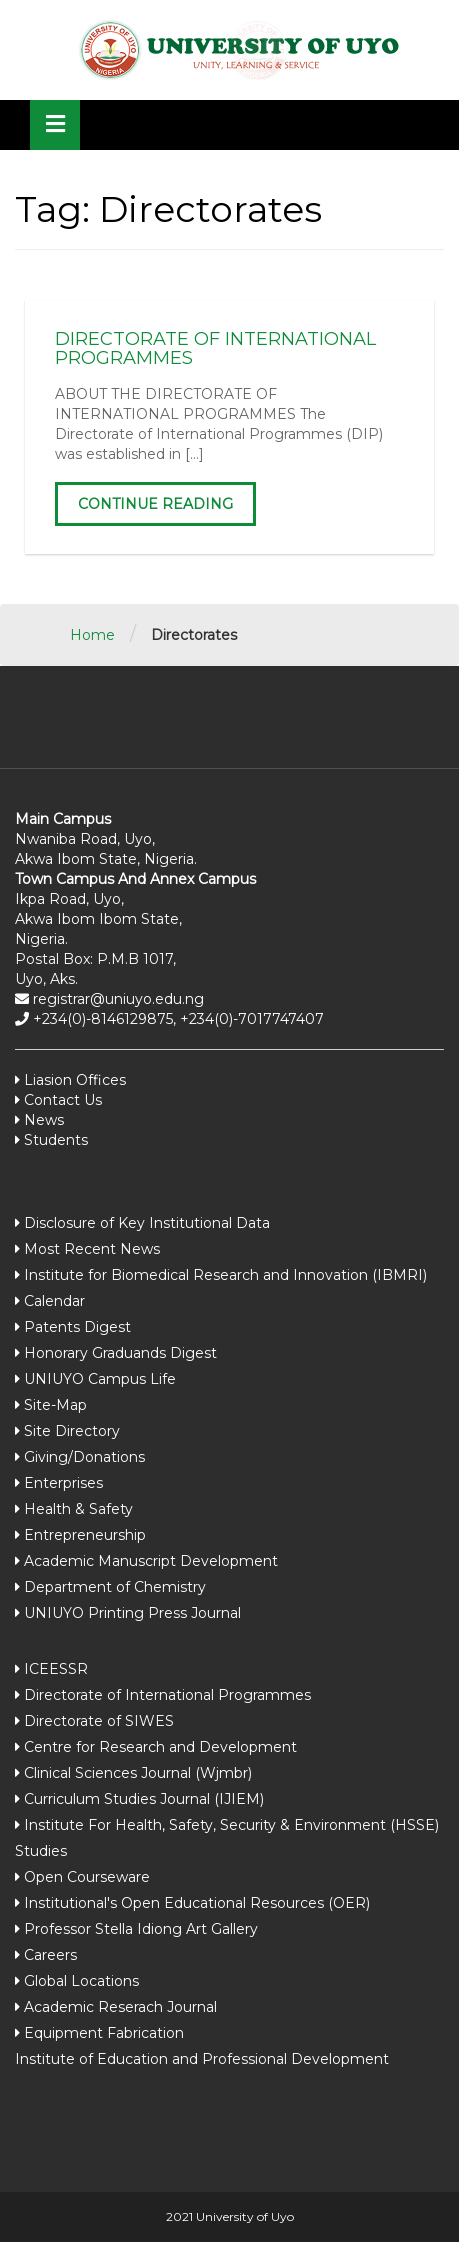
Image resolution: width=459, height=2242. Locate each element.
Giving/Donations (84, 1457)
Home (92, 635)
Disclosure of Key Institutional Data (147, 1223)
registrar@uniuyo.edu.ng (116, 999)
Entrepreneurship (85, 1535)
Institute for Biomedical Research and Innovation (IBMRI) (225, 1275)
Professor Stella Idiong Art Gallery (141, 1929)
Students (54, 1140)
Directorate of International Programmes (167, 1695)
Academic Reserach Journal (120, 2007)
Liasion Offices (73, 1080)
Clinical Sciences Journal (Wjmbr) (138, 1773)
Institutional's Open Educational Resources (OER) (197, 1903)
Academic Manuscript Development (151, 1561)
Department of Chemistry (115, 1587)
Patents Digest (77, 1327)
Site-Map (55, 1405)
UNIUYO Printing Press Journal (132, 1613)
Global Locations (81, 1981)
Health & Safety (78, 1509)
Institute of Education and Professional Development (202, 2059)
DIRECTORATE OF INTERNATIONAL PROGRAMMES (215, 349)
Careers (50, 1955)
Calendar (54, 1301)
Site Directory (72, 1431)
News (42, 1120)
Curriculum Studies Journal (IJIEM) (144, 1799)
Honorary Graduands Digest (120, 1353)
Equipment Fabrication (104, 2033)
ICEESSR (56, 1669)
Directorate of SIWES (99, 1721)
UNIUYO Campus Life (100, 1379)
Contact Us (61, 1100)
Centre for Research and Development (160, 1747)
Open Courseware (87, 1877)
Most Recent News (92, 1249)
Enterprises (63, 1483)
